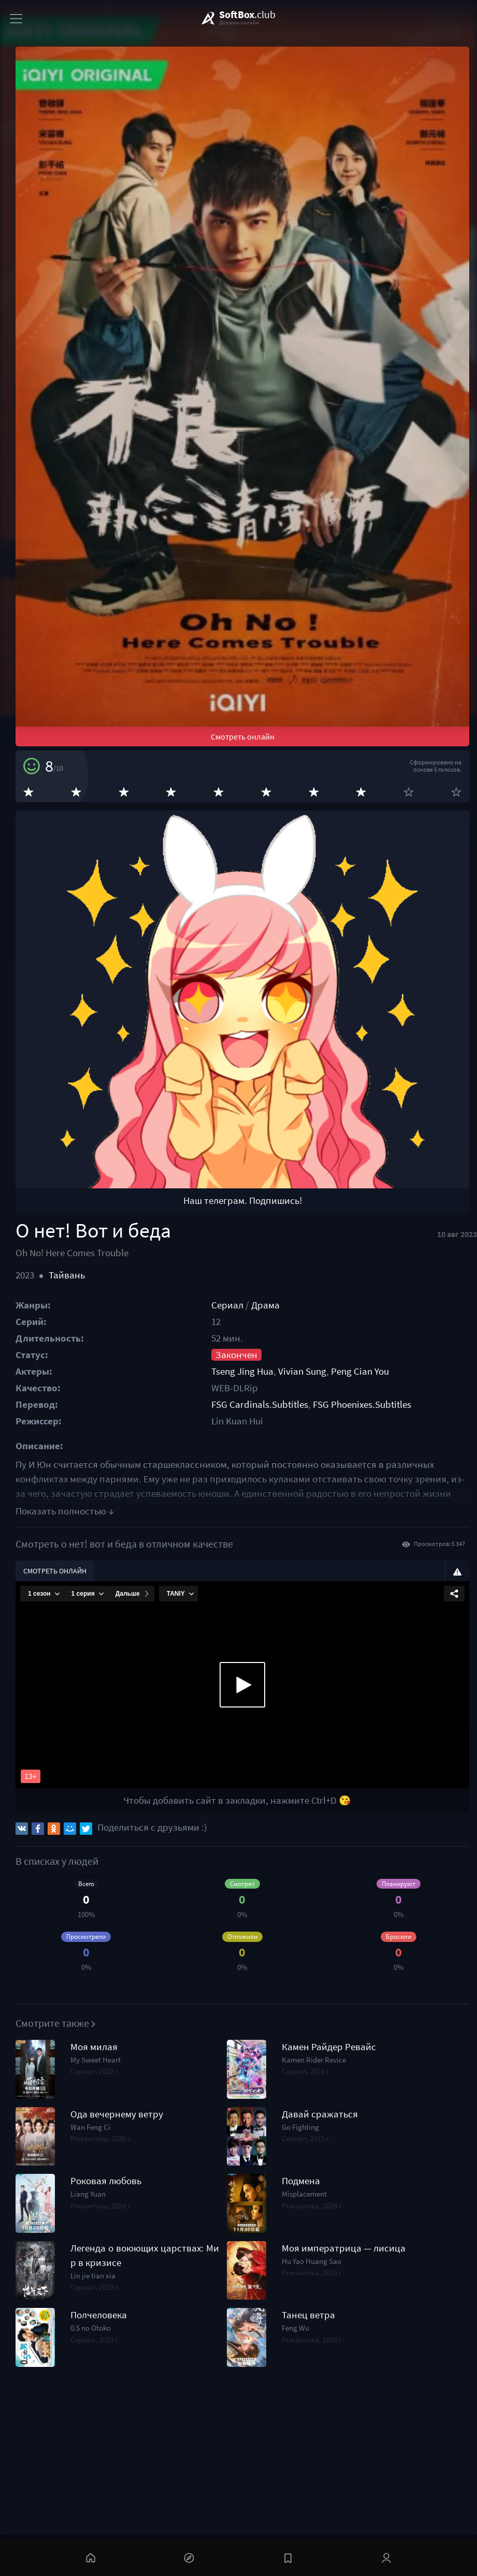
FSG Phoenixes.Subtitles (362, 1404)
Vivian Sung (302, 1371)
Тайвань (67, 1275)
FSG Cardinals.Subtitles (259, 1404)
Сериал (227, 1305)
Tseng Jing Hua (242, 1371)
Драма (265, 1305)
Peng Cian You (360, 1371)
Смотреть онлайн (242, 736)
